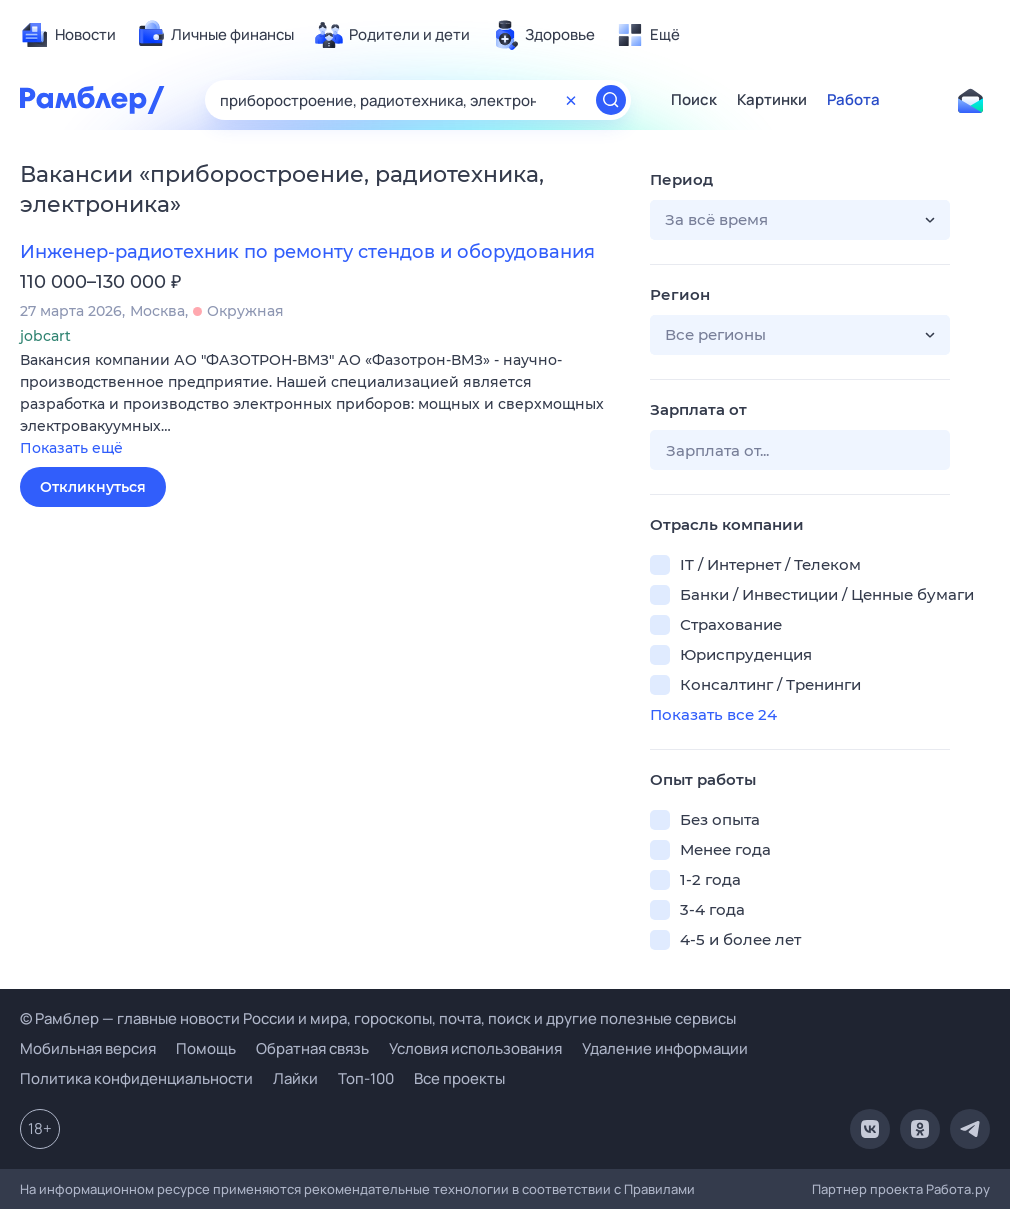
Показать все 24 (713, 714)
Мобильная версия (88, 1048)
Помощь (206, 1048)
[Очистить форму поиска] (571, 100)
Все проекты (459, 1078)
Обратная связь (312, 1048)
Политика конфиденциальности (136, 1078)
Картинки (772, 100)
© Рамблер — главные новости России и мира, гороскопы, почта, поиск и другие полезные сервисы (378, 1018)
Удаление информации (665, 1048)
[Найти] (611, 100)
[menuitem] (68, 35)
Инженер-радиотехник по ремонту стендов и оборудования (307, 252)
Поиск (694, 100)
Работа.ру (958, 1189)
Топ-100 (366, 1078)
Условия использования (475, 1048)
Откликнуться (93, 487)
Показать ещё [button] (71, 448)
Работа (853, 100)
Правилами (659, 1189)
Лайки (295, 1078)
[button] (320, 405)
